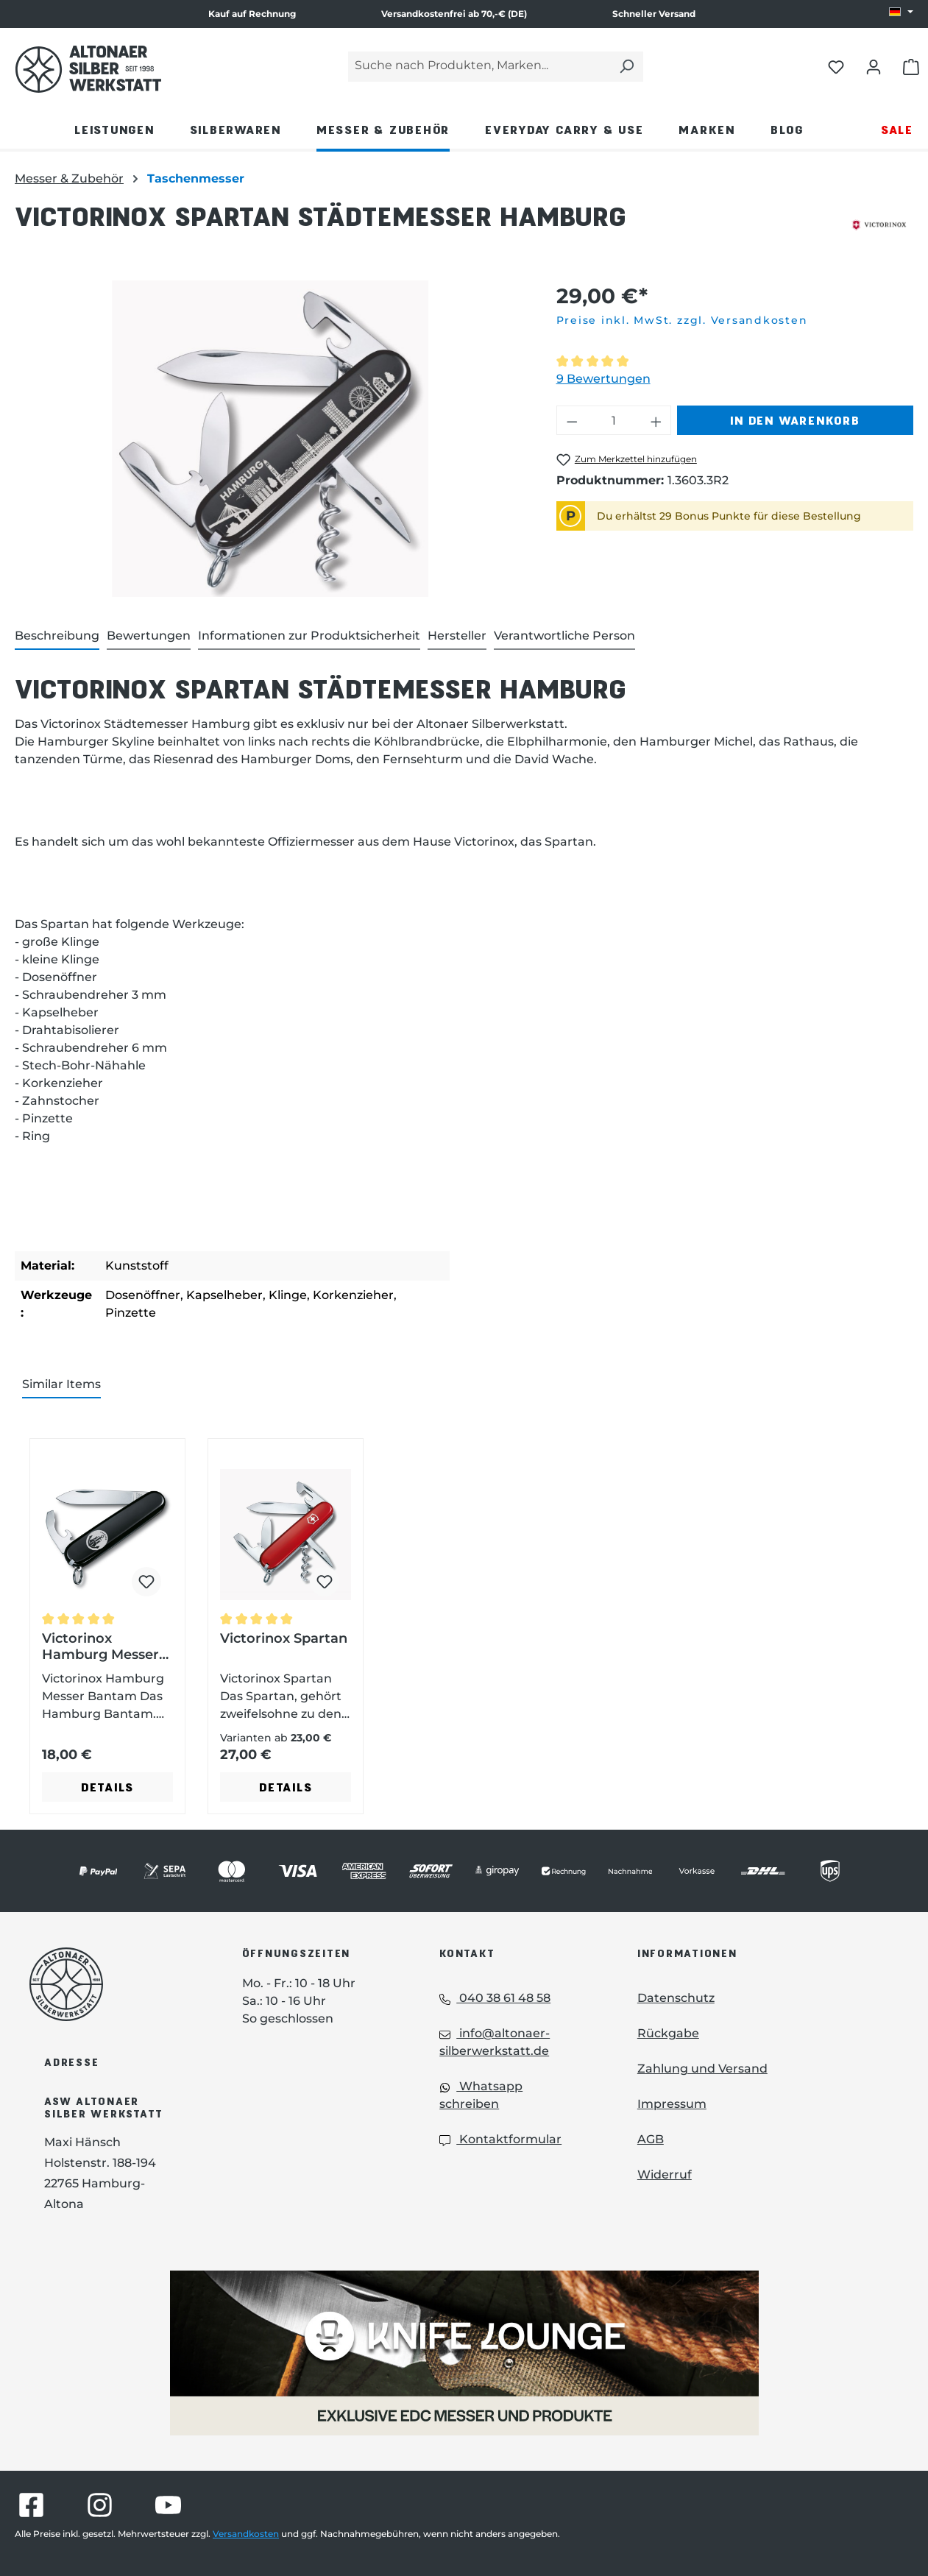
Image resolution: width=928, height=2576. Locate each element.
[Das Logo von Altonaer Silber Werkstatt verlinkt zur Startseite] (88, 69)
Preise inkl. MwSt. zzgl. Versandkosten (682, 320)
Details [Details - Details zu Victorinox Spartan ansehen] (285, 1787)
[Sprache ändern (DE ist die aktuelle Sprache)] (901, 12)
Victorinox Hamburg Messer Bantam (100, 1646)
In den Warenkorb (795, 420)
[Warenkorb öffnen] (911, 66)
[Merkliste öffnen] (836, 66)
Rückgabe (668, 2033)
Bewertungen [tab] (149, 636)
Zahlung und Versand (702, 2069)
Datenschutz (676, 1998)
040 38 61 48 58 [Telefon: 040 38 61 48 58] (494, 1998)
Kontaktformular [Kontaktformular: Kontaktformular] (500, 2139)
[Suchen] (626, 67)
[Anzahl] (613, 420)
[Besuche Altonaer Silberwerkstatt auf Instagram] (99, 2505)
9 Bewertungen (603, 379)
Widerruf (664, 2175)
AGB (650, 2139)
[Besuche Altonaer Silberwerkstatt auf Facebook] (31, 2505)
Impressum (671, 2104)
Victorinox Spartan (283, 1638)
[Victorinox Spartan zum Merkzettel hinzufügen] (324, 1581)
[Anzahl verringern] (571, 420)
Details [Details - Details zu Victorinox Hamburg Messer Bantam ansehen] (107, 1787)
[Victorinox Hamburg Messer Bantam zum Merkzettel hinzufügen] (146, 1581)
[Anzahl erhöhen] (656, 420)
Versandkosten (246, 2533)
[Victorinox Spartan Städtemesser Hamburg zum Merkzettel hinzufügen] (626, 460)
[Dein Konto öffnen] (873, 66)
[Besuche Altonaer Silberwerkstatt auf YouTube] (168, 2505)
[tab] (57, 636)
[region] (271, 438)
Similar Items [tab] (61, 1384)
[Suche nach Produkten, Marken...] (479, 67)
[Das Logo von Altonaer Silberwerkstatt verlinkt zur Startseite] (113, 1984)
